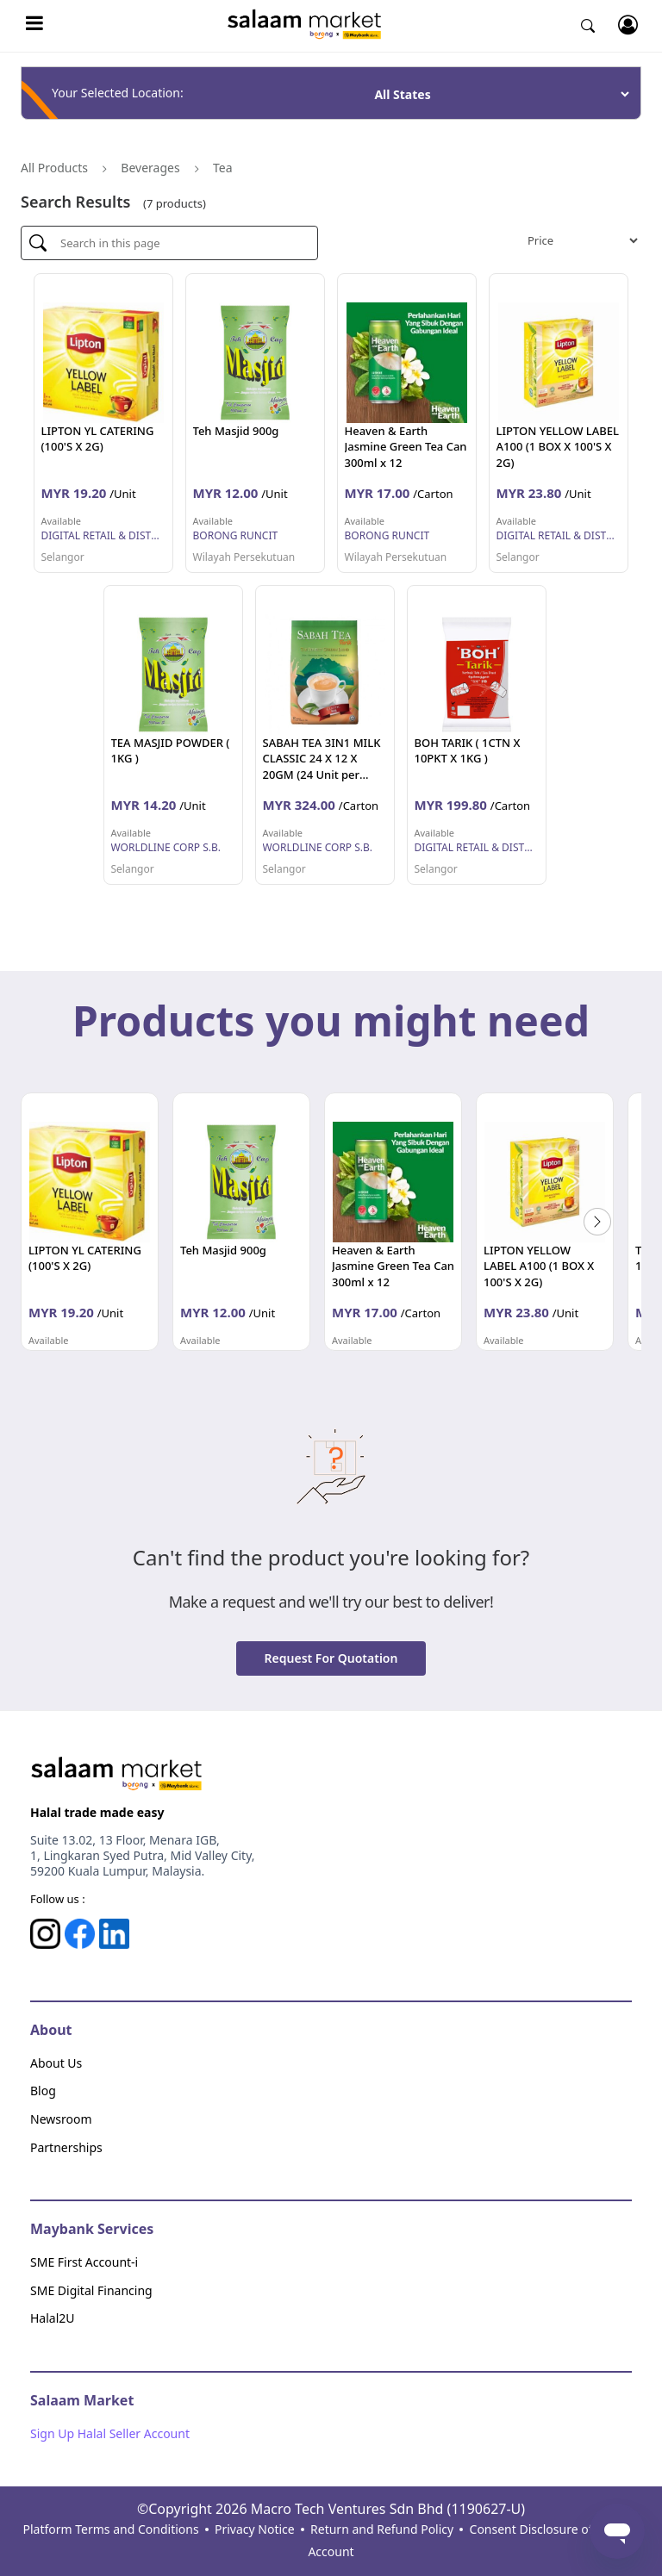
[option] (90, 1221)
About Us (56, 2063)
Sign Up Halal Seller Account (110, 2433)
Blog (43, 2090)
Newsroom (61, 2119)
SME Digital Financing (91, 2290)
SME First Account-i (84, 2262)
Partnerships (66, 2147)
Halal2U (52, 2318)
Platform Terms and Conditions (110, 2529)
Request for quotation (331, 1658)
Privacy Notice (255, 2529)
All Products (54, 167)
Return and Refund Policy (381, 2529)
